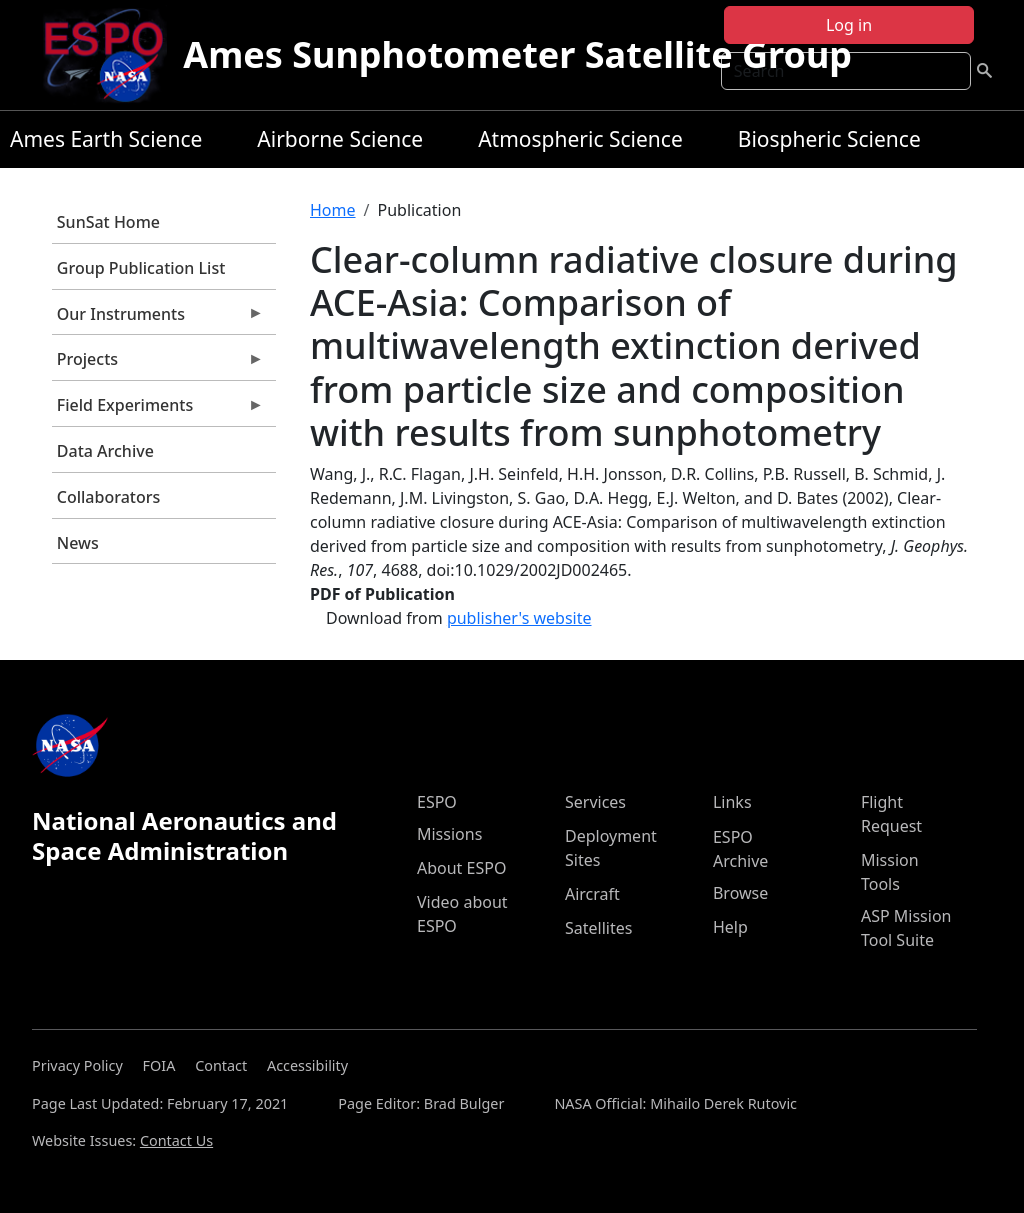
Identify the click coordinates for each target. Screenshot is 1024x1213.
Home (333, 210)
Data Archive (105, 451)
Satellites (598, 928)
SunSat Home (108, 222)
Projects (158, 364)
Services (595, 802)
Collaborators (108, 497)
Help (730, 927)
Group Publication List (141, 268)
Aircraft (592, 894)
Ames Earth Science (106, 139)
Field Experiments (158, 410)
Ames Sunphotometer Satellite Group (517, 54)
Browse (740, 893)
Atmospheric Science (580, 139)
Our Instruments (158, 319)
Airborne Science (340, 139)
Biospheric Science (829, 139)
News (78, 543)
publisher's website (519, 618)
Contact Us (176, 1140)
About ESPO (461, 868)
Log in (849, 25)
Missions (449, 834)
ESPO (437, 802)
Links (732, 802)
